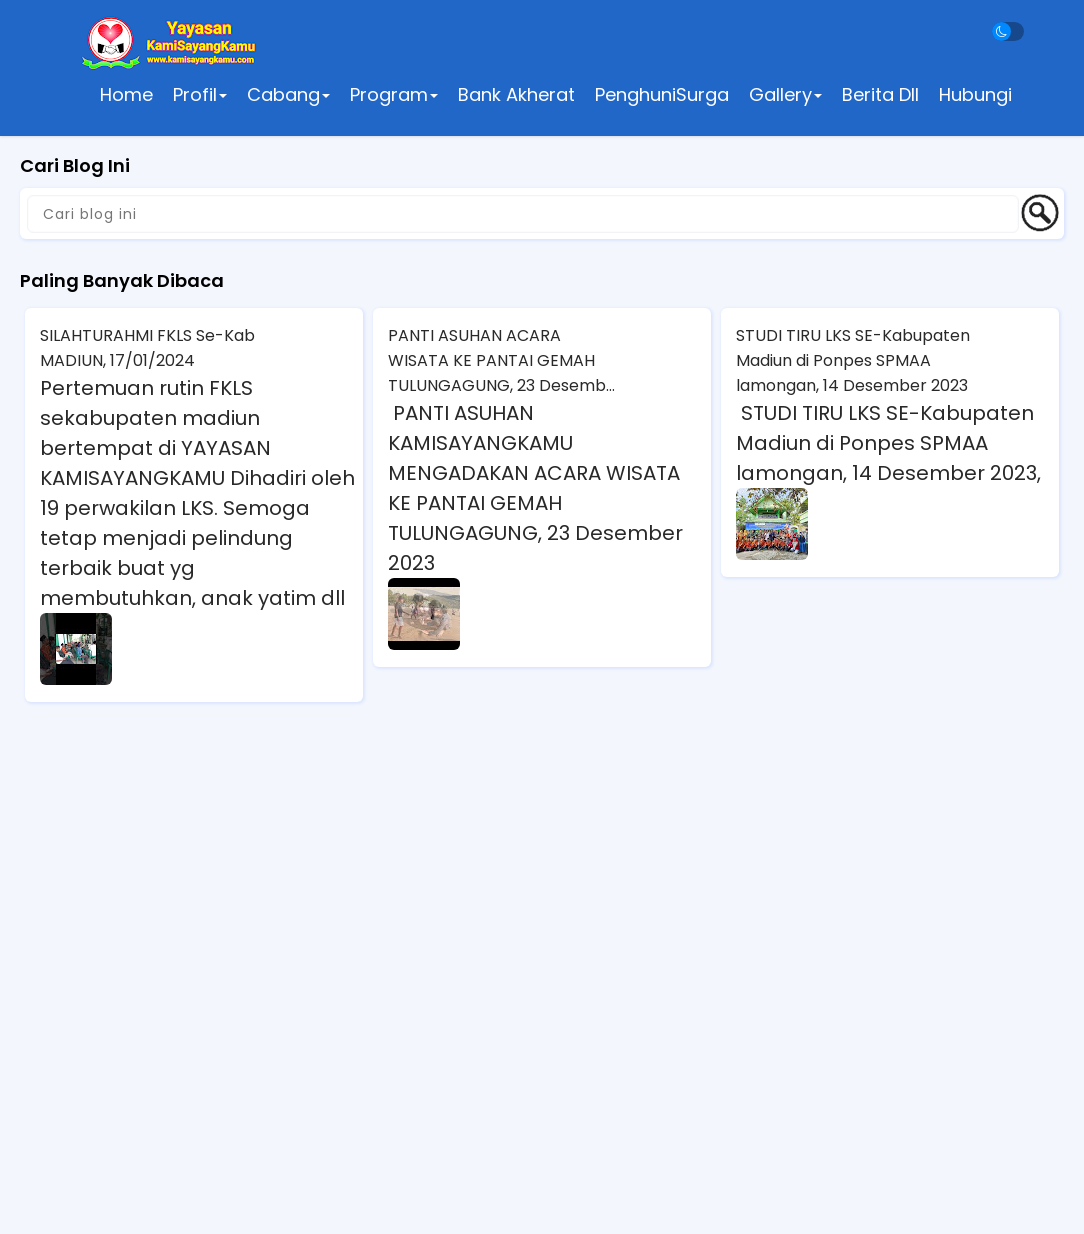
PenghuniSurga (662, 94)
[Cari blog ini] (523, 214)
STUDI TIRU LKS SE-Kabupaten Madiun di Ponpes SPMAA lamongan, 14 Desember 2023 (853, 360)
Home (126, 94)
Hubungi (975, 94)
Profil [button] (200, 94)
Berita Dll (880, 94)
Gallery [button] (785, 94)
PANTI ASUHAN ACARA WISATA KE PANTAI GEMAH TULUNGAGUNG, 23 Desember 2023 (505, 361)
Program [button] (394, 94)
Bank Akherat (516, 94)
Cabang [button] (288, 94)
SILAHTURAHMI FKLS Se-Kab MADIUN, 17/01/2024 (147, 348)
